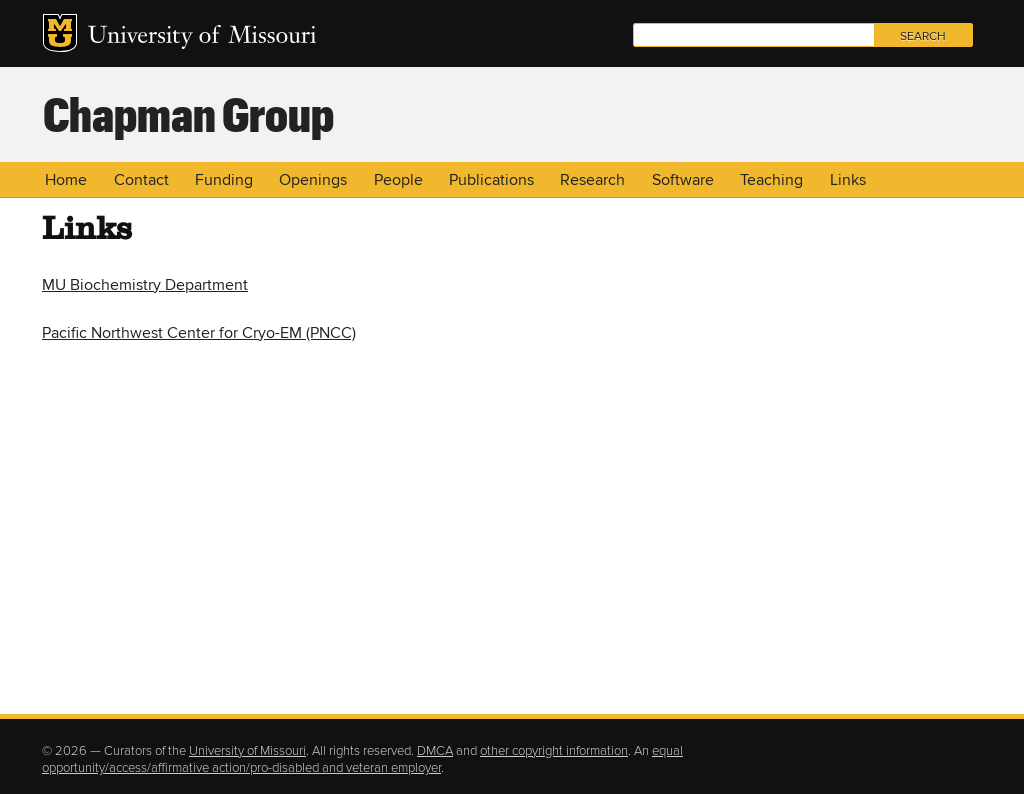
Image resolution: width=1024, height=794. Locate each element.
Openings (313, 180)
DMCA (435, 751)
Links (848, 180)
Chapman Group (188, 113)
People (398, 180)
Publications (491, 180)
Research (592, 180)
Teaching (771, 180)
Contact (141, 180)
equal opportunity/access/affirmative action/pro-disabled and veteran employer (362, 760)
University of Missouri (202, 37)
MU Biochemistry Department (145, 285)
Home (66, 180)
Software (683, 180)
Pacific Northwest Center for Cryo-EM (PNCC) (199, 333)
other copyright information (554, 751)
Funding (224, 180)
